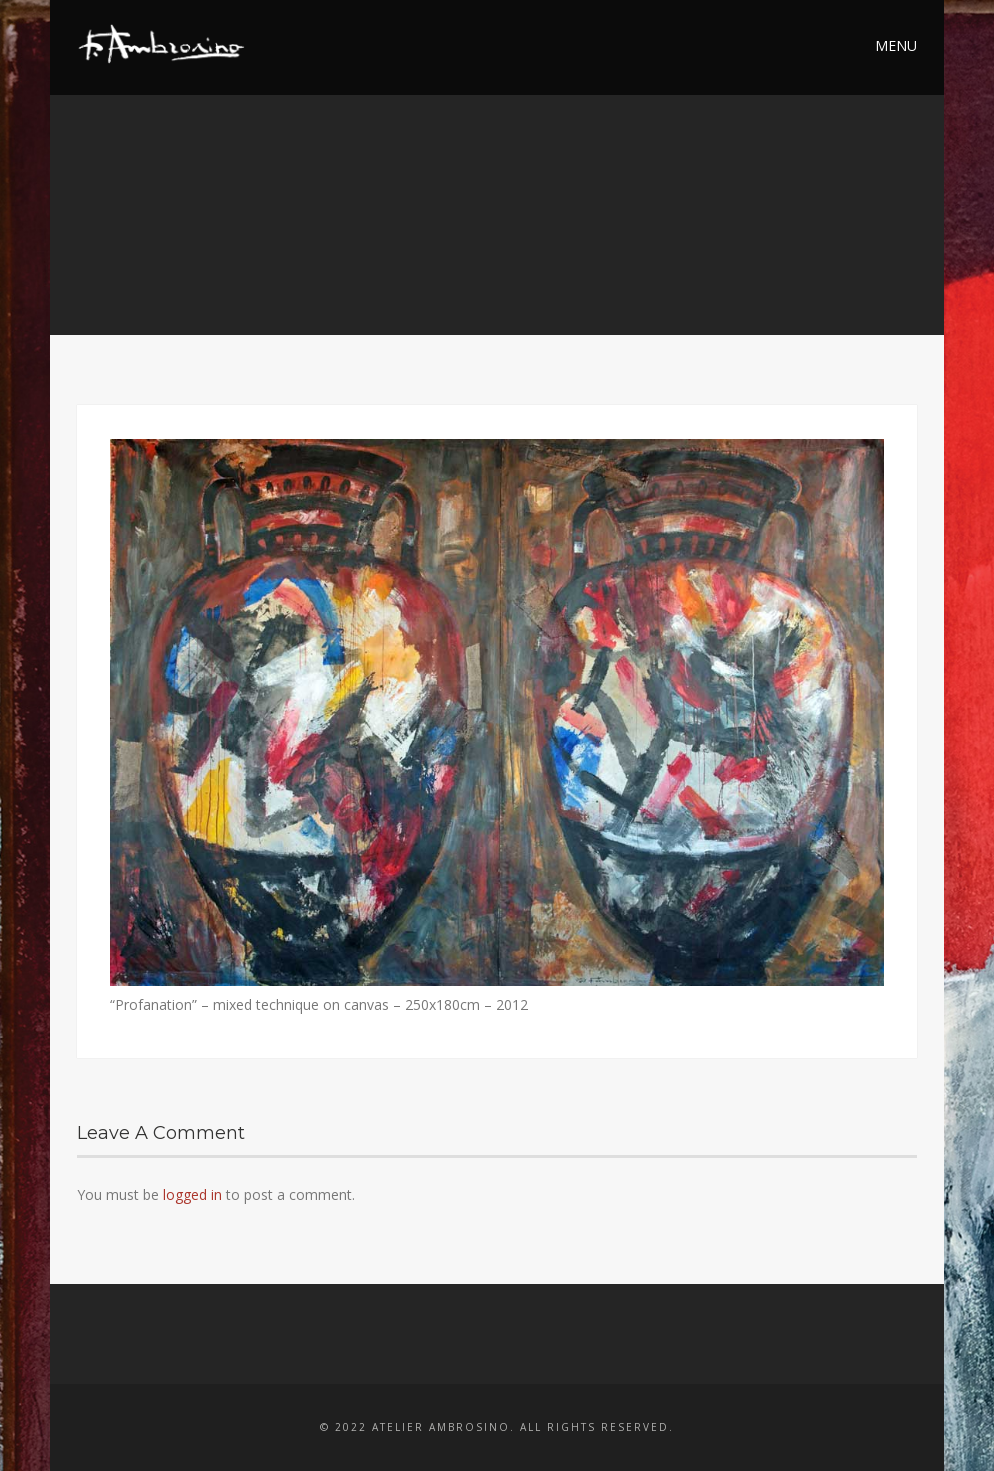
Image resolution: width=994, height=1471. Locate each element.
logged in (192, 1194)
